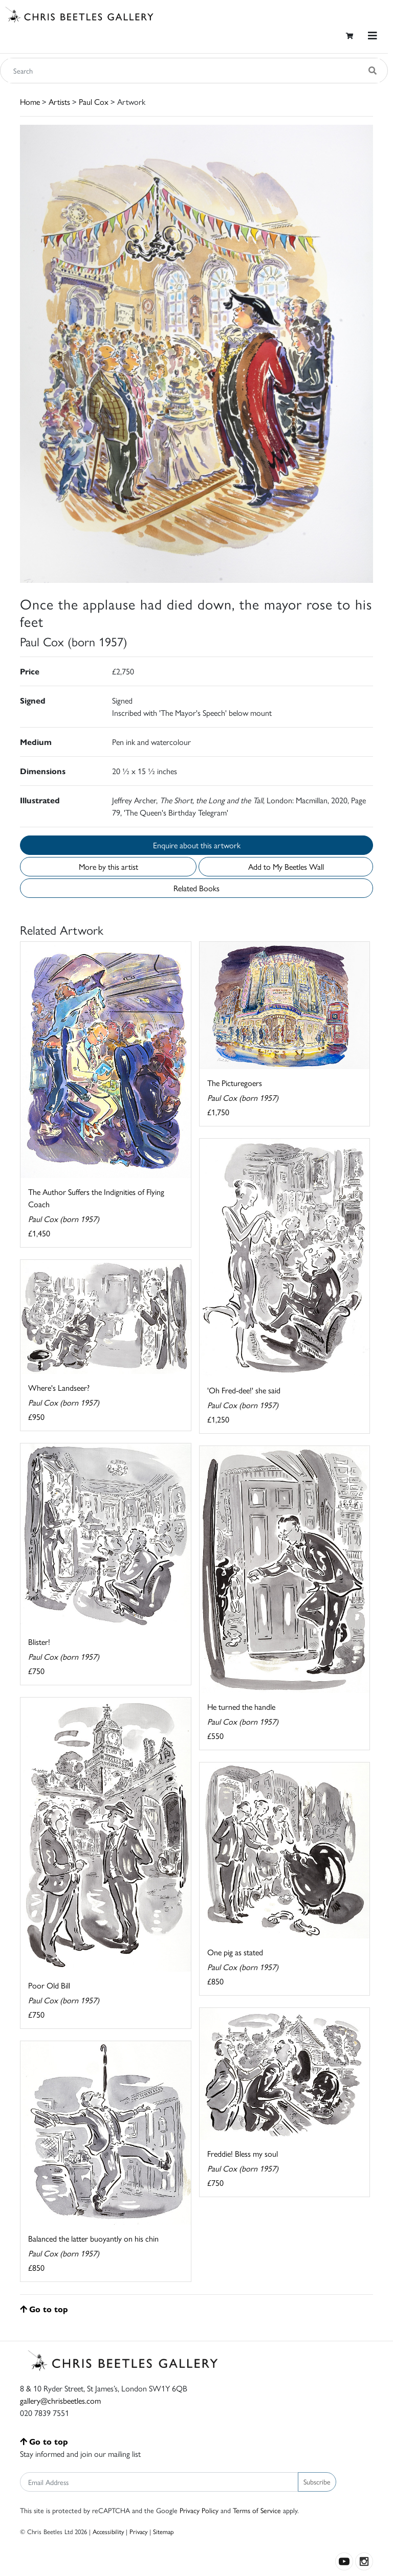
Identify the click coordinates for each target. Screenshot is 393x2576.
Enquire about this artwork (197, 845)
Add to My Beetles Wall (286, 866)
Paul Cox (93, 101)
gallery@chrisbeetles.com (60, 2400)
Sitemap (163, 2531)
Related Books (196, 888)
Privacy (138, 2531)
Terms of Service (257, 2510)
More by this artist (108, 866)
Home (30, 101)
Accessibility (108, 2531)
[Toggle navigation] (372, 35)
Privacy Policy (199, 2510)
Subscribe (317, 2481)
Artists (59, 101)
